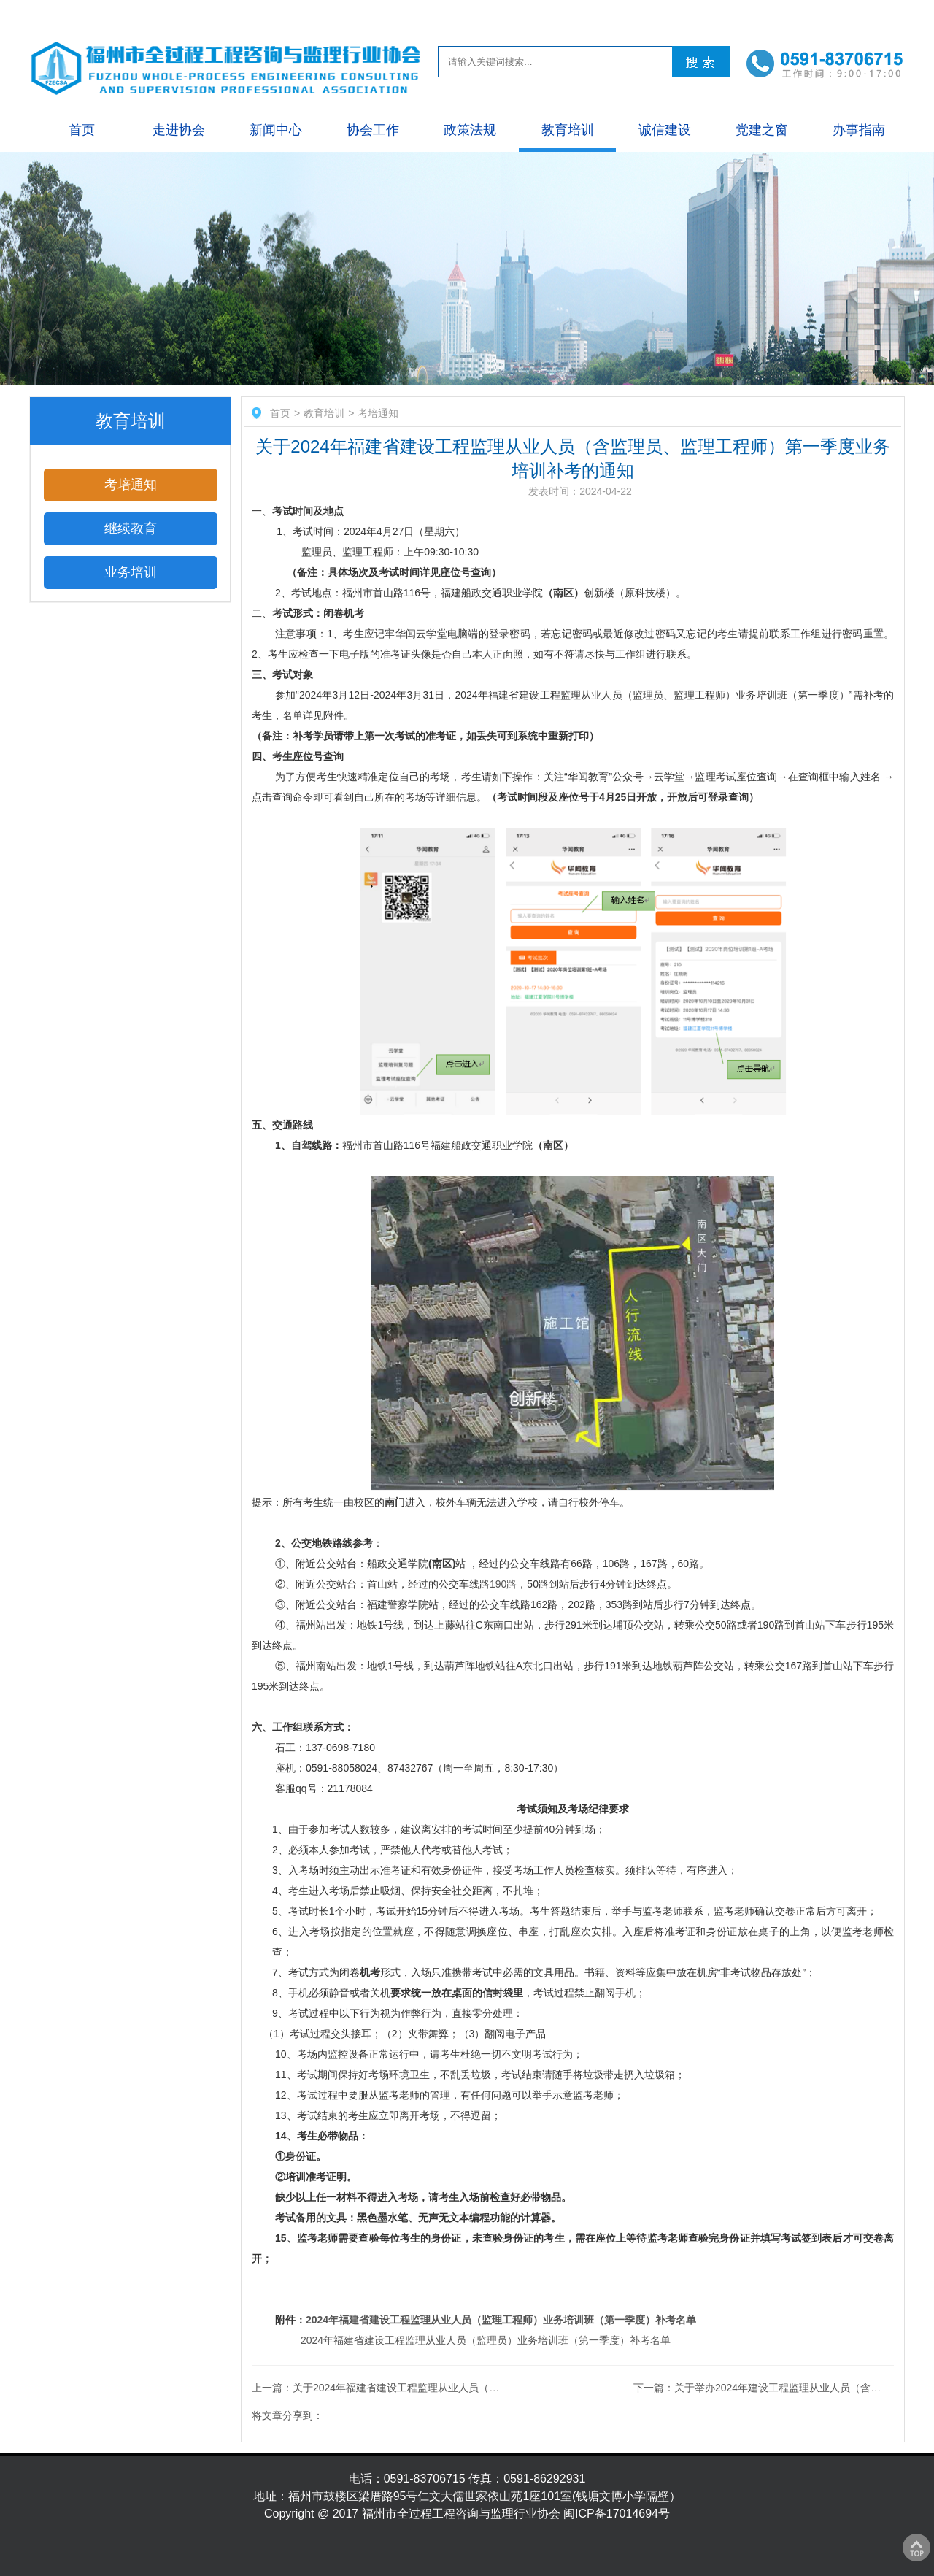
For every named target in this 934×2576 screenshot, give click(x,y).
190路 (503, 1584)
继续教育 (130, 528)
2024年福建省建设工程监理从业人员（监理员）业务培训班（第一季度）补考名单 (486, 2340)
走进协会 (179, 130)
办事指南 (859, 130)
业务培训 (130, 572)
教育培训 (567, 130)
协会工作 (373, 130)
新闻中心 (276, 130)
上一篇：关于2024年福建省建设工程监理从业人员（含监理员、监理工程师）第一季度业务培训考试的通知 (493, 2388)
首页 (82, 130)
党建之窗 (762, 130)
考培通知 (130, 484)
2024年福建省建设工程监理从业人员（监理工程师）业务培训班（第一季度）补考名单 (501, 2320)
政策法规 (470, 130)
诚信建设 (664, 130)
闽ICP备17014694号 (616, 2513)
